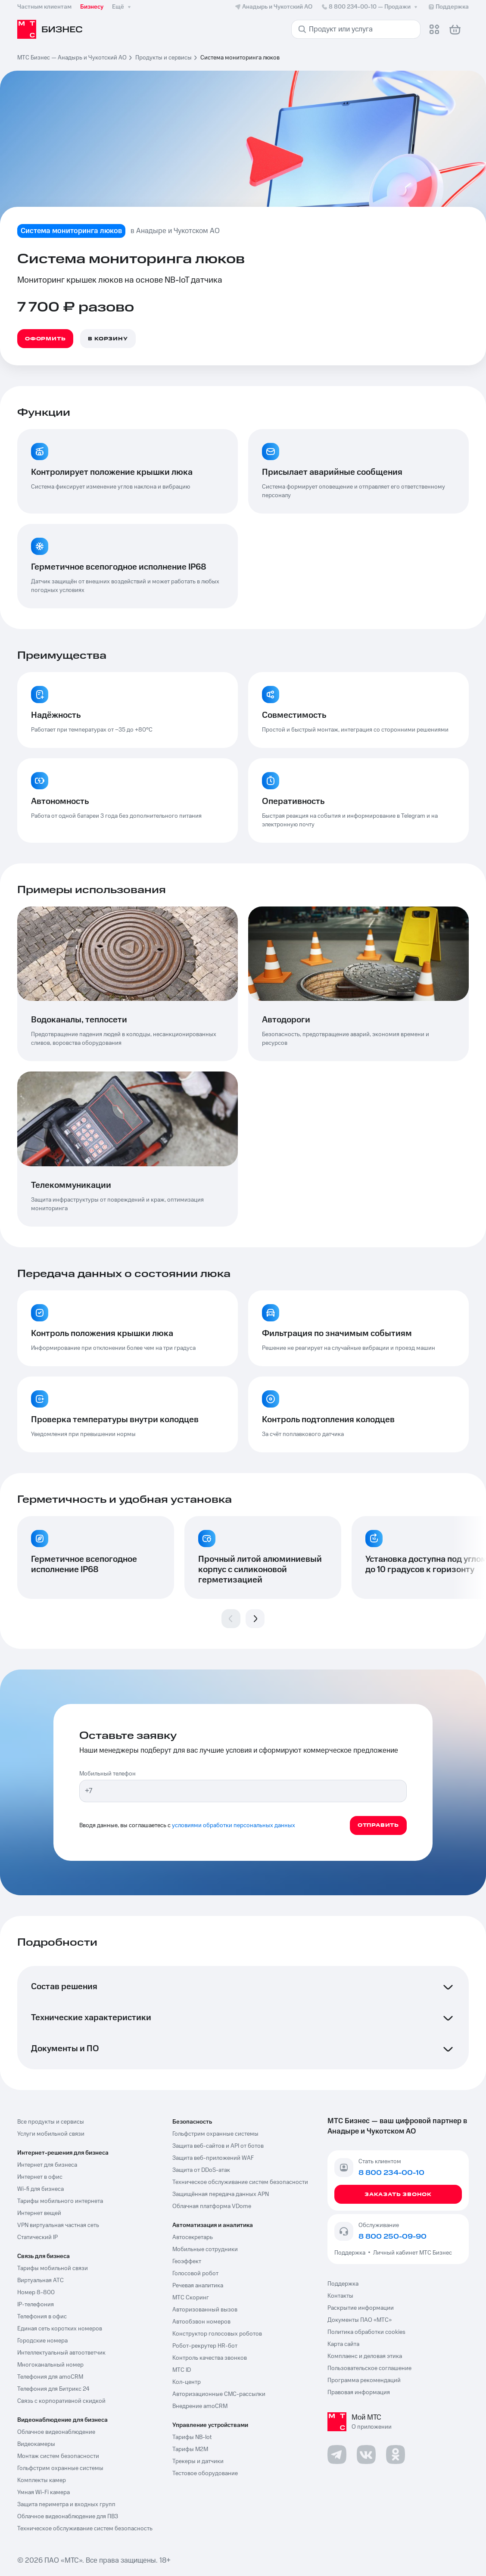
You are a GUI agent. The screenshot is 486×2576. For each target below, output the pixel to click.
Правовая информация (358, 2392)
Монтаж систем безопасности (58, 2456)
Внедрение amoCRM (199, 2406)
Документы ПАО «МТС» (359, 2320)
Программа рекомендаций (364, 2380)
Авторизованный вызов (204, 2309)
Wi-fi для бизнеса (40, 2189)
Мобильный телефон (107, 1773)
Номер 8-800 (36, 2292)
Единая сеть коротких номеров (59, 2328)
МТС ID (181, 2370)
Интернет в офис (39, 2177)
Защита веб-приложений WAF (213, 2158)
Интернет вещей (39, 2213)
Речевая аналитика (197, 2285)
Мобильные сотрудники (205, 2249)
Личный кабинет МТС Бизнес (412, 2253)
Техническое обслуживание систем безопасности (240, 2182)
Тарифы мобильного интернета (60, 2201)
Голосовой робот (195, 2273)
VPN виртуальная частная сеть (58, 2225)
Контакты (340, 2296)
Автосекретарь (192, 2237)
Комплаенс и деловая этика (364, 2356)
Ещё (122, 7)
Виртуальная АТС (40, 2280)
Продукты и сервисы (163, 57)
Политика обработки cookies (366, 2332)
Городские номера (42, 2340)
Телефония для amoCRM (50, 2377)
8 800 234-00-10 (370, 7)
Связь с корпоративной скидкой (61, 2401)
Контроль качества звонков (209, 2358)
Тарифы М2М (190, 2449)
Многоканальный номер (50, 2365)
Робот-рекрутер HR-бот (204, 2346)
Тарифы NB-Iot (192, 2437)
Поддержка (351, 2253)
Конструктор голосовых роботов (217, 2334)
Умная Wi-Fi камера (43, 2492)
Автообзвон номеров (201, 2321)
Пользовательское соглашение (369, 2368)
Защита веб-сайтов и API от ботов (218, 2146)
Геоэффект (186, 2261)
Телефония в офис (42, 2316)
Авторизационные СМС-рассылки (218, 2394)
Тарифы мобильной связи (52, 2268)
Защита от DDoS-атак (201, 2170)
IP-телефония (35, 2304)
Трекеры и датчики (198, 2461)
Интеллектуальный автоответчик (61, 2353)
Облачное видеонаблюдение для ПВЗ (67, 2516)
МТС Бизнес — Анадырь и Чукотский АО (72, 57)
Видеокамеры (36, 2444)
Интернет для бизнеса (47, 2165)
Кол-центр (186, 2382)
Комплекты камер (41, 2480)
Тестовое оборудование (205, 2473)
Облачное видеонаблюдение (56, 2432)
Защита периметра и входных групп (66, 2504)
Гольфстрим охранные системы (60, 2468)
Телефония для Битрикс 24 (53, 2389)
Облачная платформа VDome (211, 2206)
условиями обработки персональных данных (233, 1825)
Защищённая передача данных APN (220, 2194)
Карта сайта (343, 2344)
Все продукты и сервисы (50, 2122)
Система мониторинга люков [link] (240, 57)
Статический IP (37, 2237)
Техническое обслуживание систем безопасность (85, 2528)
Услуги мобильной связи (50, 2134)
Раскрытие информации (360, 2308)
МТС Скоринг (190, 2297)
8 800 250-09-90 (392, 2236)
